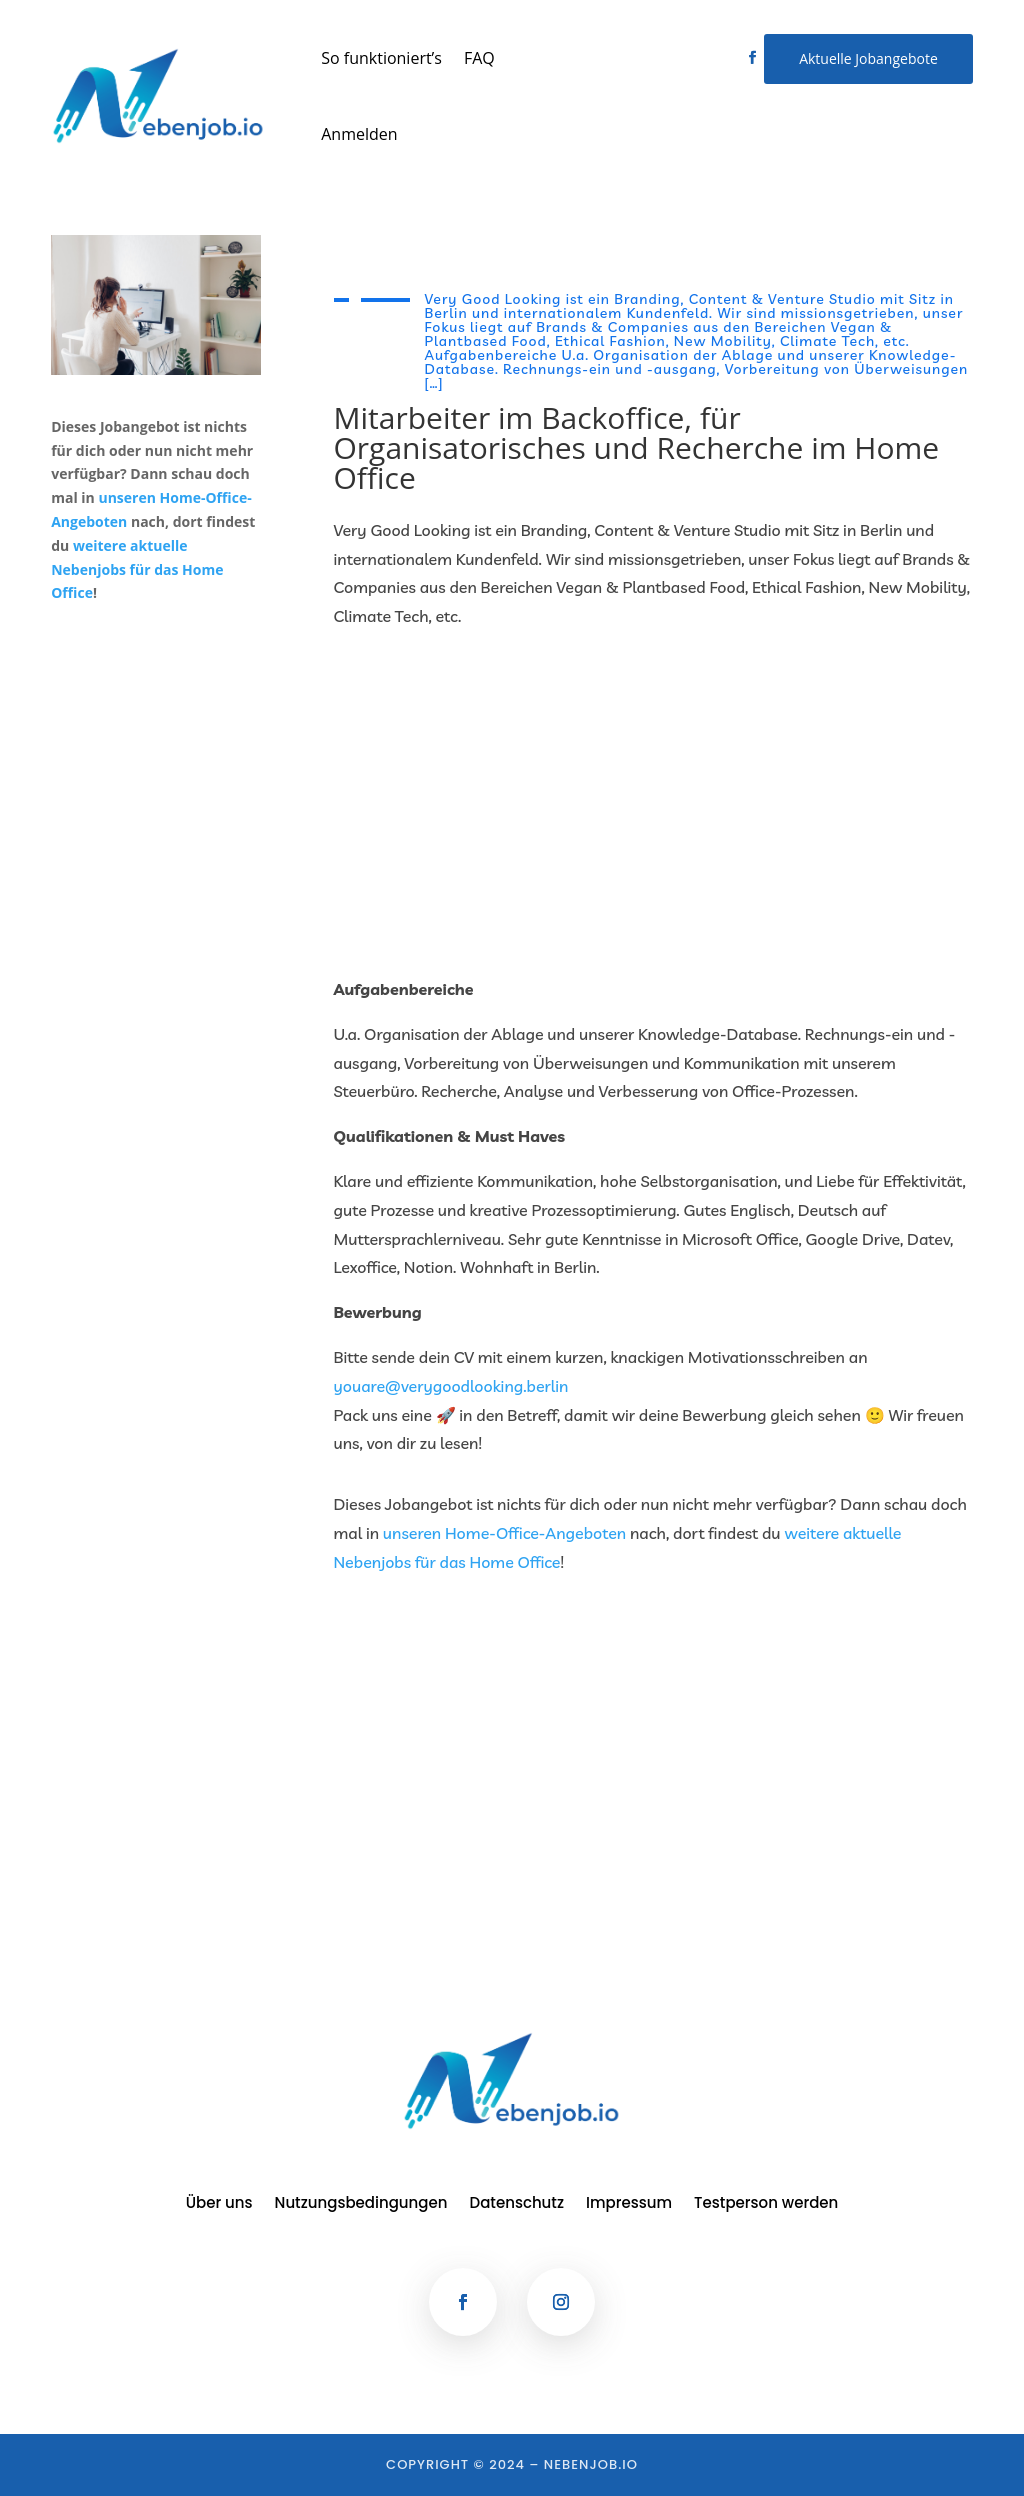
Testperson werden (766, 2204)
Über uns (219, 2204)
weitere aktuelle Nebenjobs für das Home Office (137, 569)
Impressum (629, 2204)
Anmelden (359, 134)
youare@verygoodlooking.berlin (451, 1386)
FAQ (479, 58)
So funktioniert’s (381, 58)
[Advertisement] (653, 803)
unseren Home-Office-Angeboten (504, 1533)
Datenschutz (517, 2204)
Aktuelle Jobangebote (868, 58)
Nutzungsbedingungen (361, 2204)
